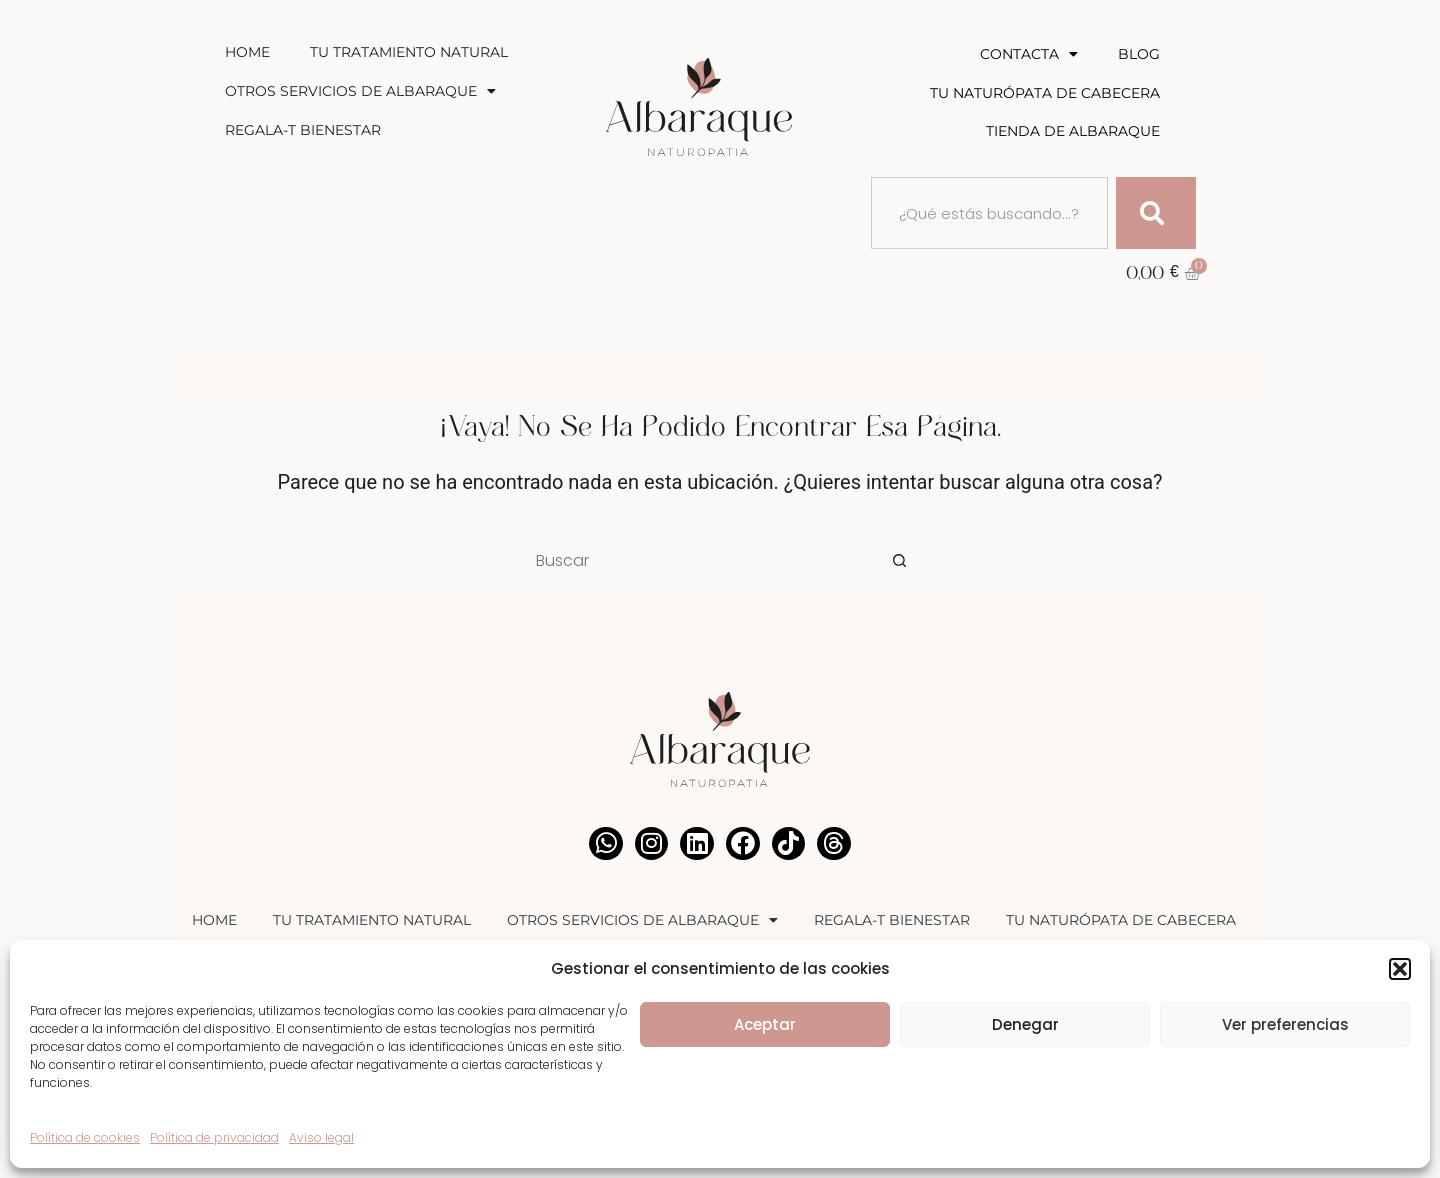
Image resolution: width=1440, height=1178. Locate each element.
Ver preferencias (1285, 1024)
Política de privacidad (214, 1137)
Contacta (1029, 54)
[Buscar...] (700, 560)
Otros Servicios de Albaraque (360, 91)
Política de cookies (85, 1137)
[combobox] (989, 213)
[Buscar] (1156, 213)
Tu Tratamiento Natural (409, 52)
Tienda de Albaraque (1073, 131)
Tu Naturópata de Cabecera (1045, 93)
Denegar (1025, 1024)
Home (247, 52)
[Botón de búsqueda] (900, 560)
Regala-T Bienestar (303, 130)
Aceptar (765, 1024)
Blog (1139, 54)
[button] (1400, 969)
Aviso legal (321, 1137)
